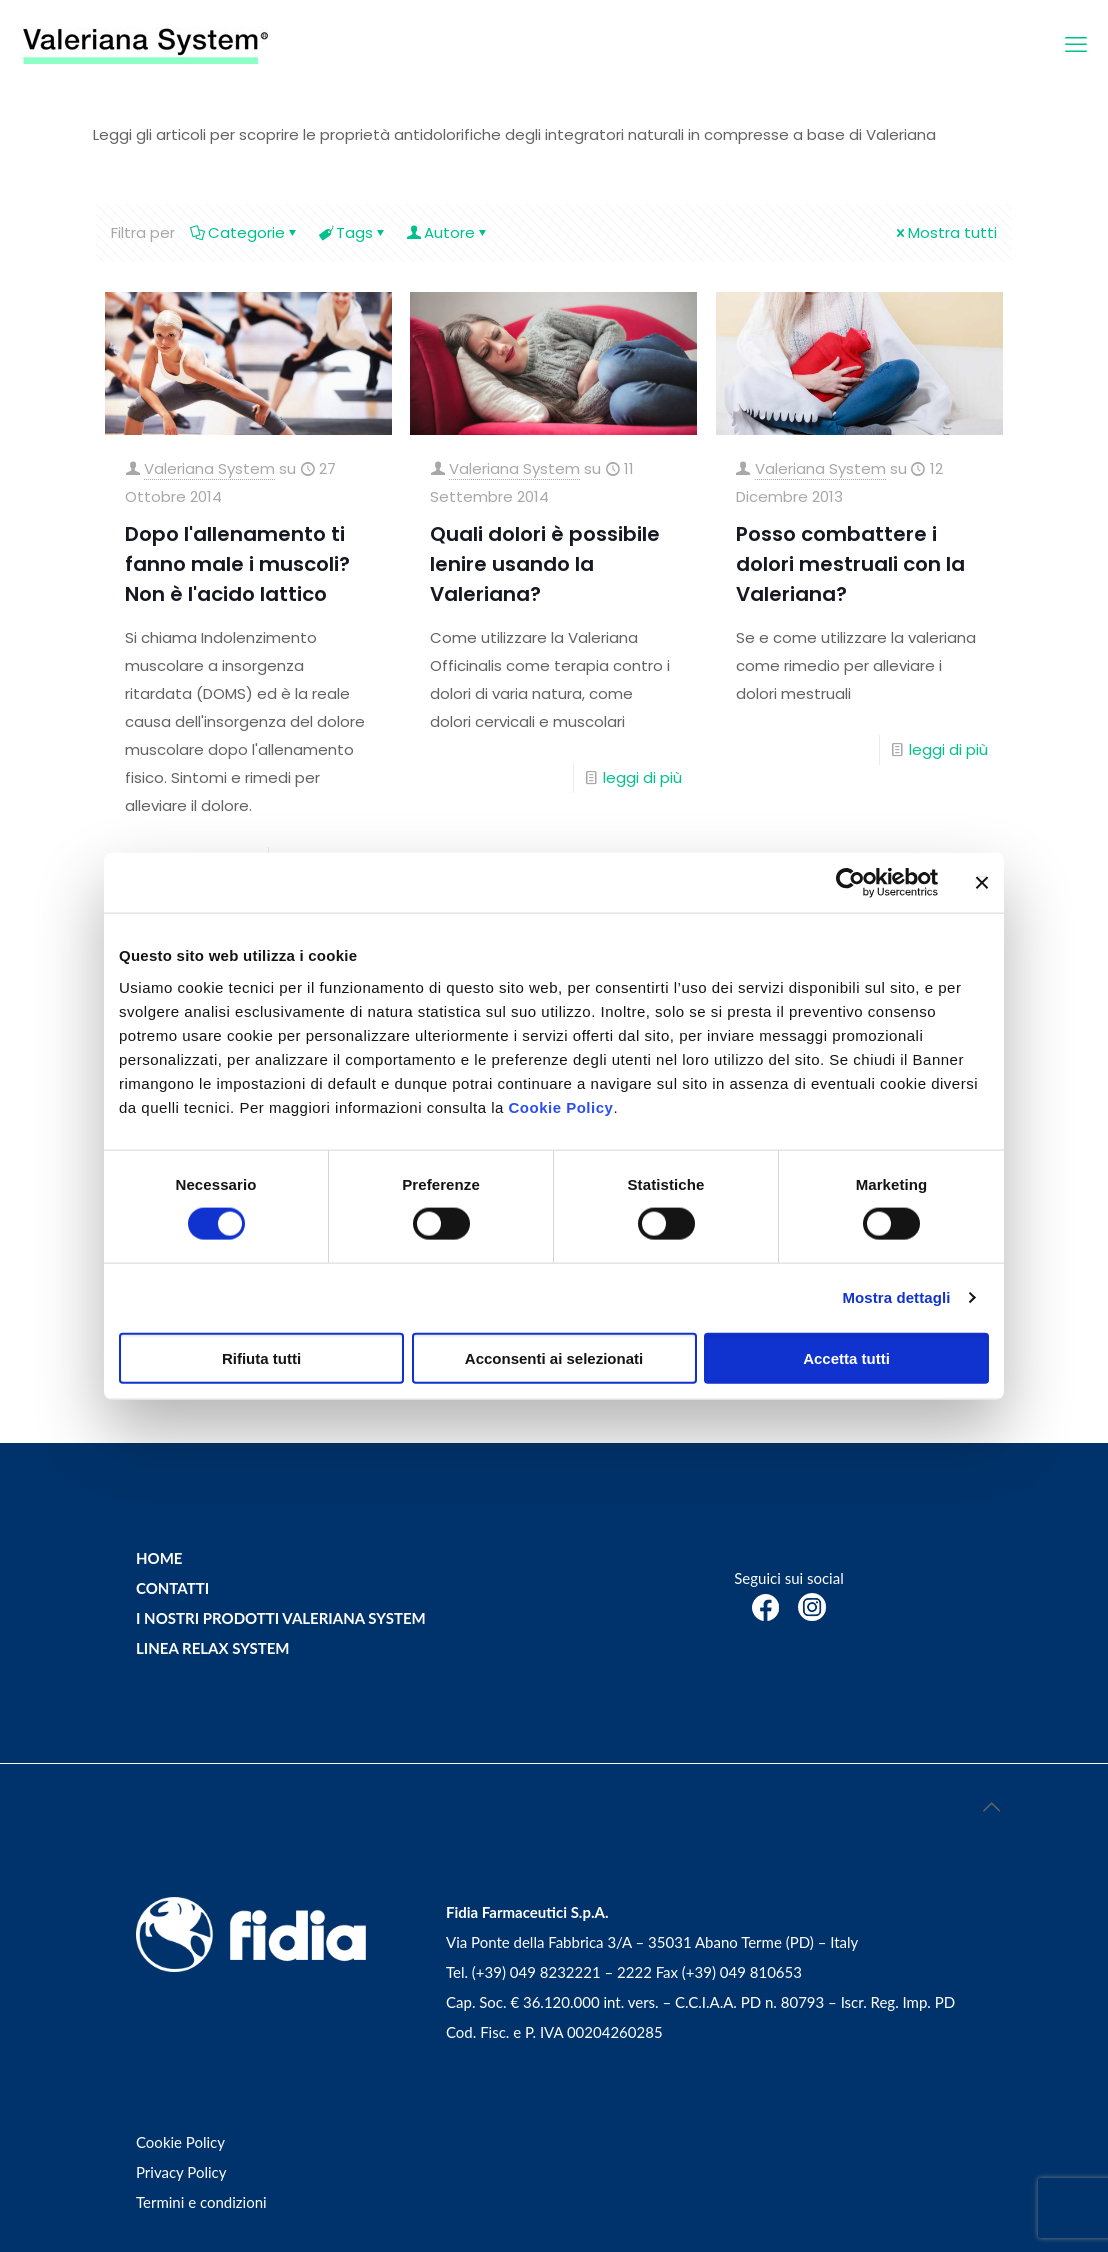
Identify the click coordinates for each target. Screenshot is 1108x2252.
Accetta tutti (846, 1357)
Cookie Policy (561, 1106)
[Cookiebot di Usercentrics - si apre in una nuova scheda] (850, 883)
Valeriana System (209, 468)
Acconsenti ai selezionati (554, 1357)
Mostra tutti (945, 232)
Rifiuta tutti (261, 1357)
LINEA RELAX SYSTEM (213, 1648)
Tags (353, 232)
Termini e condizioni (201, 2202)
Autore (448, 232)
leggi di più (642, 777)
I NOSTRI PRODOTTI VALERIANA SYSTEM (281, 1618)
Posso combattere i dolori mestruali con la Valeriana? (850, 564)
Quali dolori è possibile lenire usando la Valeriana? (545, 564)
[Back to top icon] (991, 1806)
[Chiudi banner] (982, 883)
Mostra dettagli (896, 1297)
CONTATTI (172, 1588)
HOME (159, 1558)
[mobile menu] (1076, 45)
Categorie (245, 232)
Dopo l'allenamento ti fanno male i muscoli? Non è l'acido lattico (237, 564)
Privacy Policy (181, 2172)
